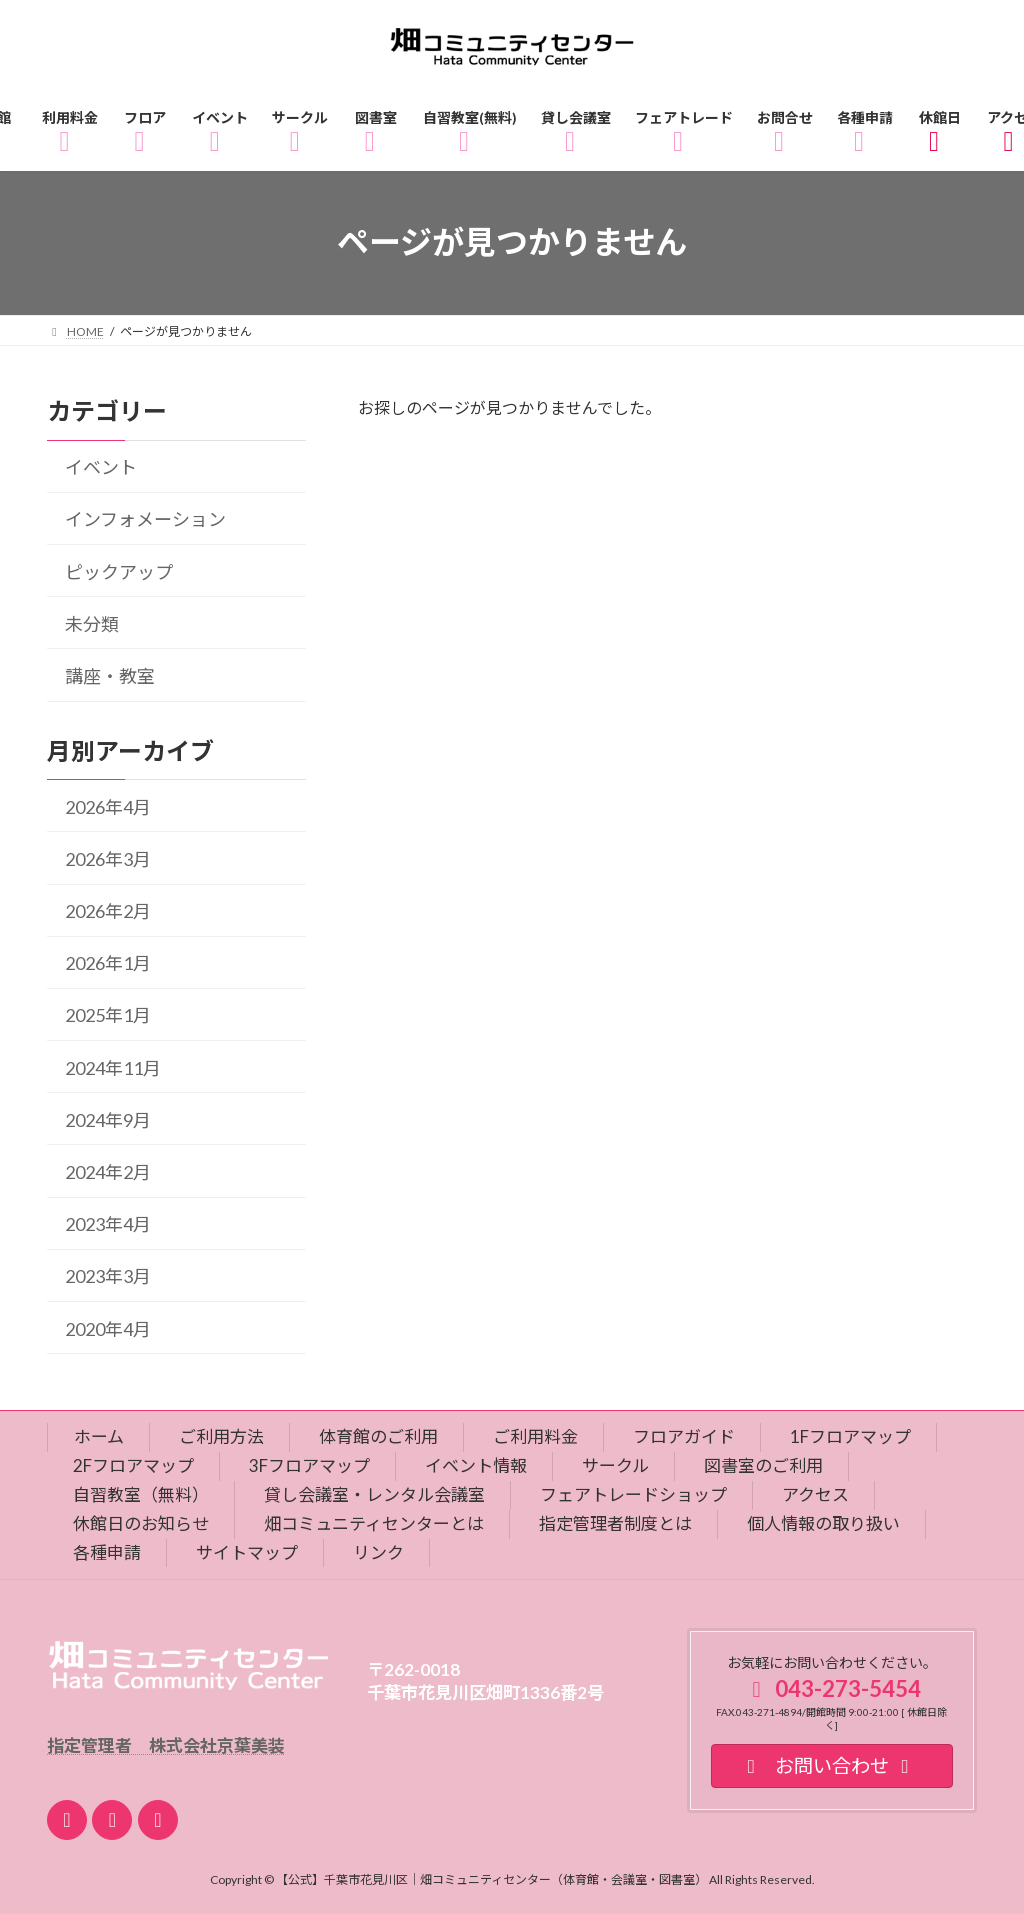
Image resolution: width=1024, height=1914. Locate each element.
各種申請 (107, 1552)
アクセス (815, 1494)
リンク (378, 1552)
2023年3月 (108, 1276)
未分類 (92, 624)
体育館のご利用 (378, 1436)
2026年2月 (108, 911)
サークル (615, 1465)
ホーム (99, 1436)
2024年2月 (108, 1172)
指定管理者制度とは (615, 1523)
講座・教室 (110, 676)
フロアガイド (684, 1436)
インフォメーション (145, 519)
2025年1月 (108, 1015)
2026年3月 (108, 859)
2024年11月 (113, 1067)
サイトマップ (247, 1552)
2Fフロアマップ (133, 1465)
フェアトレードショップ (633, 1494)
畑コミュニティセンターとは (374, 1523)
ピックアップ (119, 571)
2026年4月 (108, 806)
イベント (101, 467)
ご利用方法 (221, 1436)
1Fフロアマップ (850, 1436)
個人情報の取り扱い (823, 1523)
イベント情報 (476, 1465)
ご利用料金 (535, 1436)
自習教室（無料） (141, 1494)
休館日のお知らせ (141, 1523)
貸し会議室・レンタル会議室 (374, 1494)
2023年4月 (108, 1224)
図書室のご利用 (763, 1465)
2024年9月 (108, 1120)
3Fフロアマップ (309, 1465)
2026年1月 (108, 963)
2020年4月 (108, 1328)
